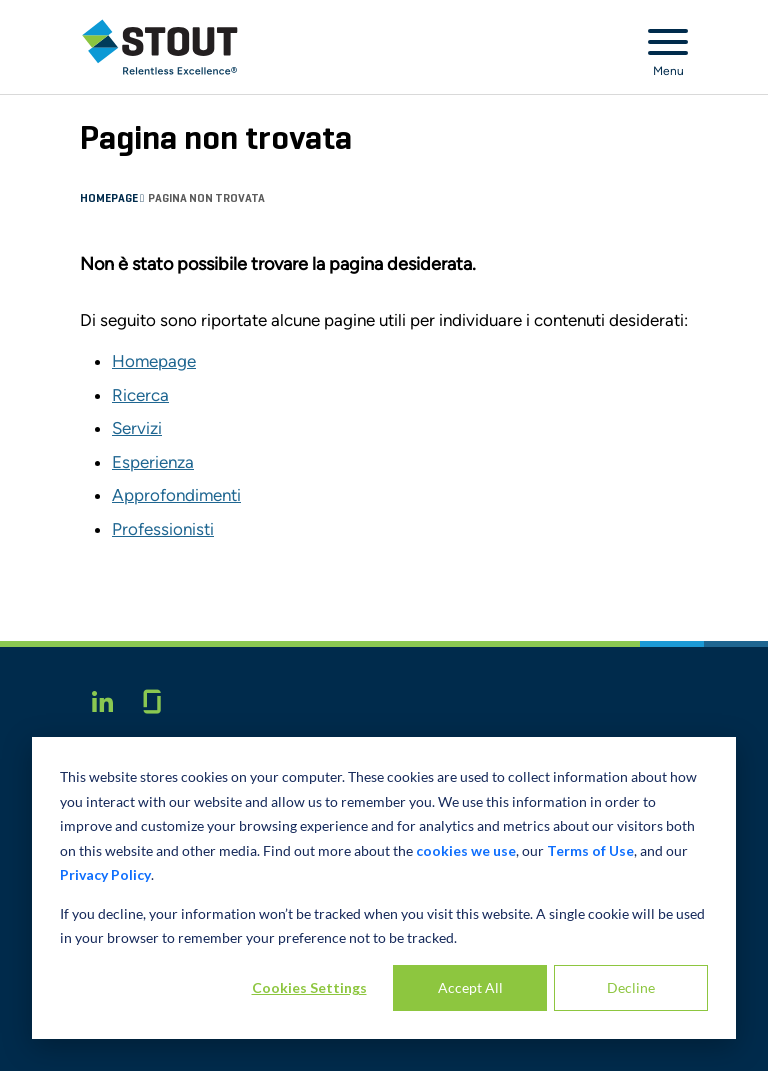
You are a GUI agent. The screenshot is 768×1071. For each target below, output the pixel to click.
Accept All (470, 987)
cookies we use (466, 850)
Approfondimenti (176, 495)
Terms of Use (590, 850)
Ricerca (140, 395)
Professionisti (163, 529)
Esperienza (153, 462)
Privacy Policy (105, 874)
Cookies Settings (309, 987)
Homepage (110, 199)
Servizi (137, 428)
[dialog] (384, 888)
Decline (631, 987)
